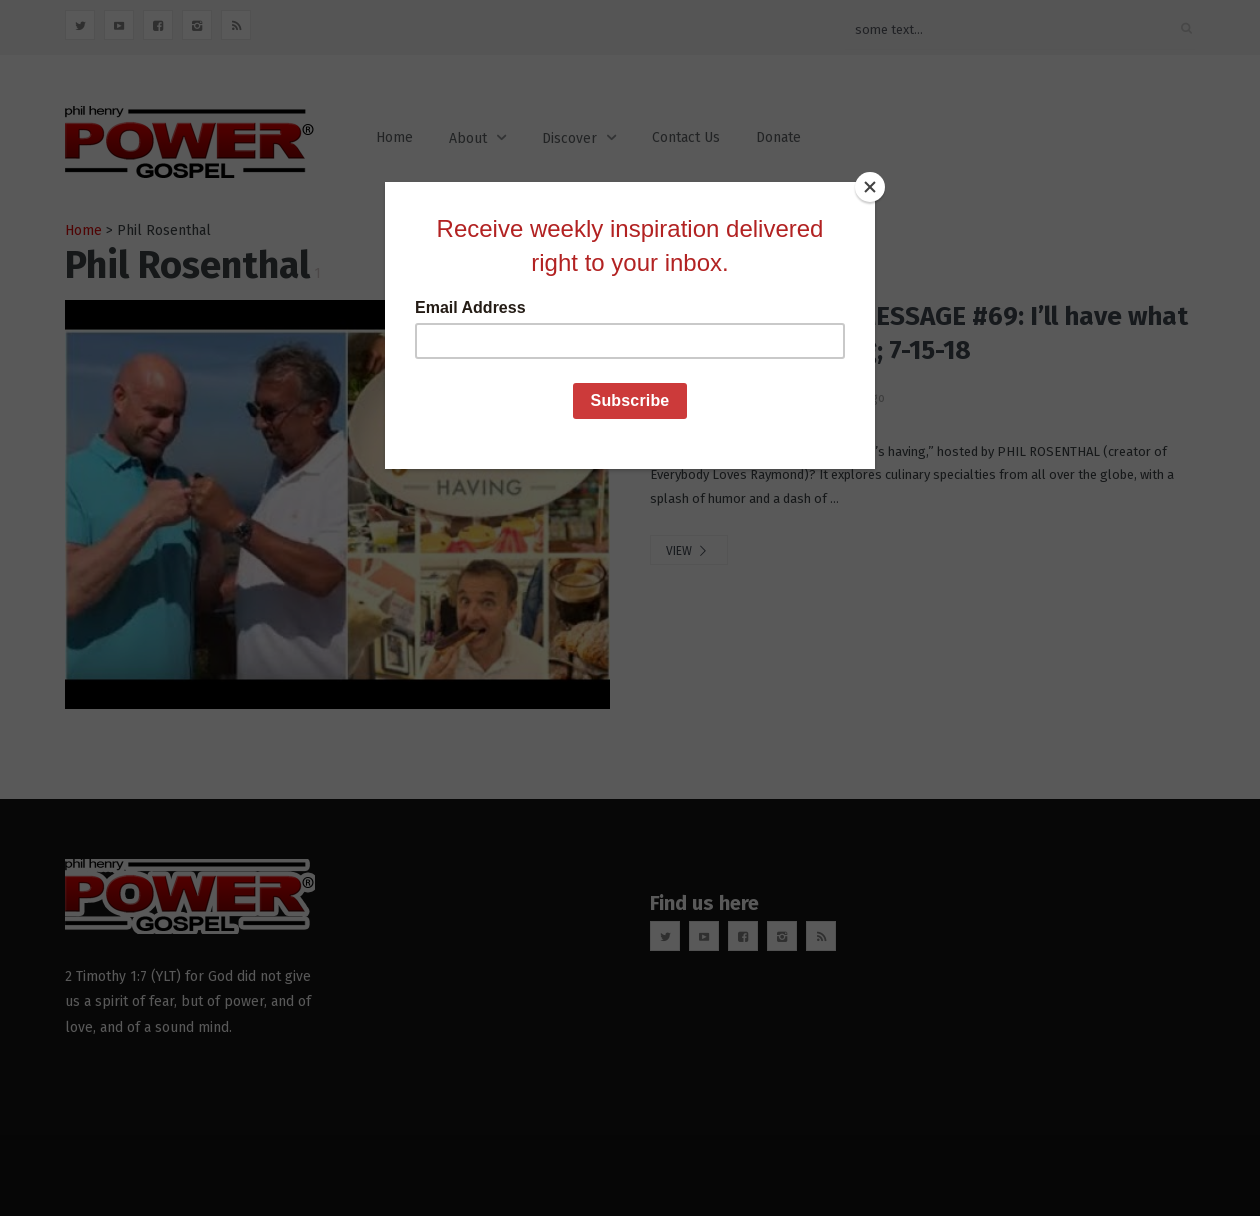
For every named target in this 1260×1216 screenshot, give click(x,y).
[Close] (870, 187)
